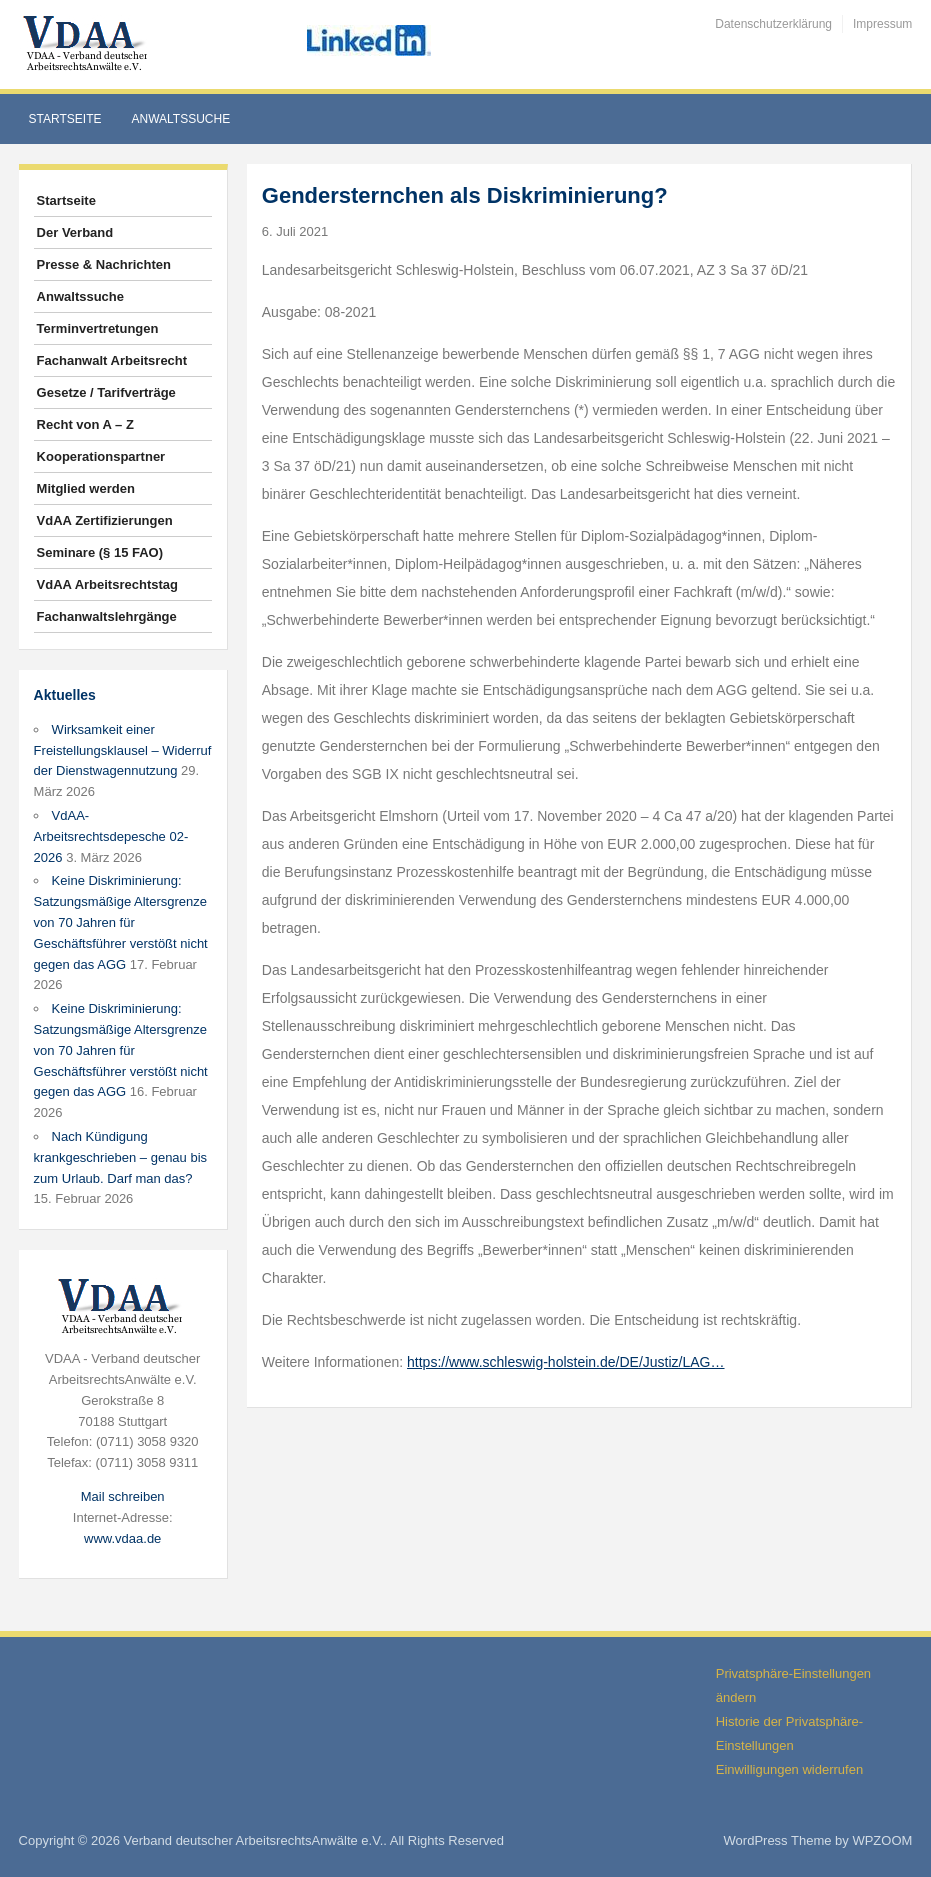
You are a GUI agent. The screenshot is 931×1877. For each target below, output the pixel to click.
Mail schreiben (123, 1496)
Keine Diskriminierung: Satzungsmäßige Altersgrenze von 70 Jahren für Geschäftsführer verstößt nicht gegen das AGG (121, 922)
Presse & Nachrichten (104, 264)
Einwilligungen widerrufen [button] (789, 1769)
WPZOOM (882, 1840)
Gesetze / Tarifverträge (106, 392)
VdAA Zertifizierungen (105, 520)
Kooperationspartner (101, 456)
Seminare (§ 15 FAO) (100, 552)
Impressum (882, 24)
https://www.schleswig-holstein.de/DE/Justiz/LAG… (565, 1362)
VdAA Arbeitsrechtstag (107, 584)
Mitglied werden (86, 488)
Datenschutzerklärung (773, 24)
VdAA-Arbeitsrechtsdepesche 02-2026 (111, 836)
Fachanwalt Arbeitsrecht (112, 360)
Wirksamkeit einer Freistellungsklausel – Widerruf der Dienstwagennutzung (123, 750)
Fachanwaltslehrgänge (107, 616)
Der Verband (75, 232)
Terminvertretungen (98, 328)
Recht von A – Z (85, 424)
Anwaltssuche (181, 119)
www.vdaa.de (122, 1538)
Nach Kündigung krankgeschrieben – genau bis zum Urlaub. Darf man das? (120, 1157)
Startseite (65, 119)
